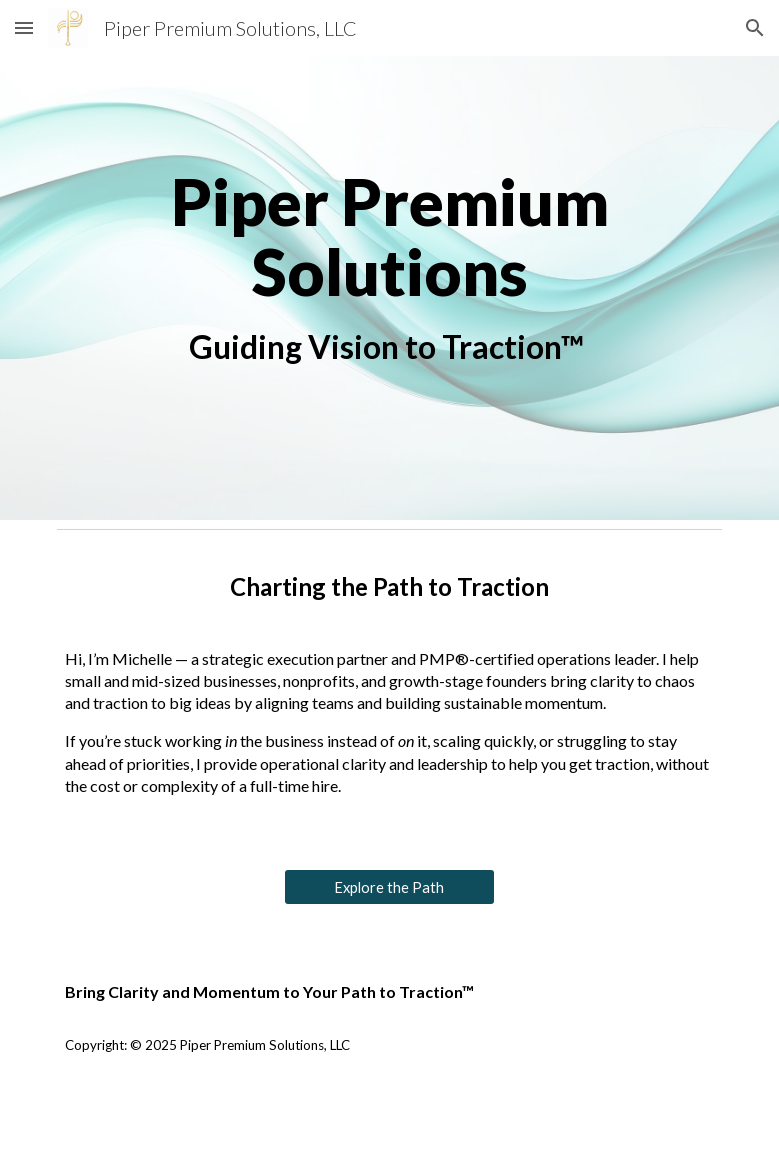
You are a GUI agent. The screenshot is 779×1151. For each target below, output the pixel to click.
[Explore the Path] (389, 887)
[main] (390, 288)
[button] (24, 27)
